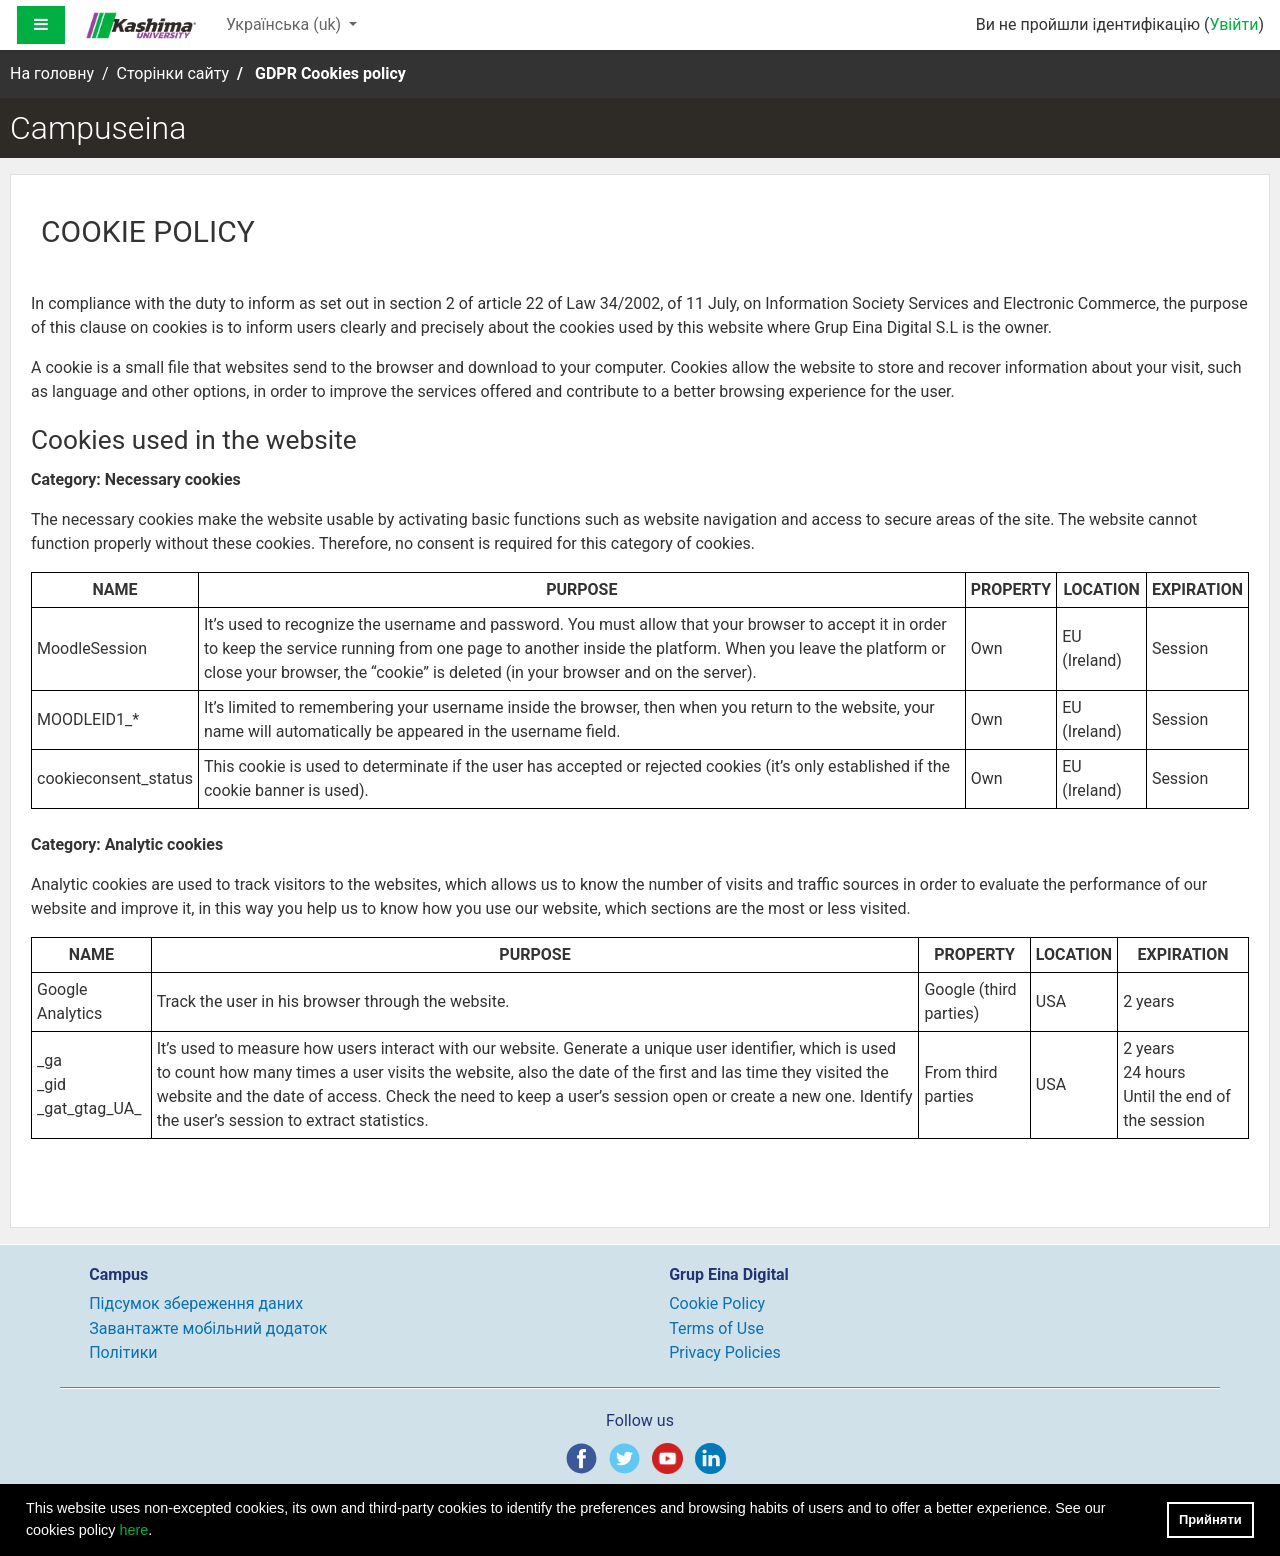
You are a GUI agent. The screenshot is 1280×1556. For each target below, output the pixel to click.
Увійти (1233, 24)
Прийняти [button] (1210, 1519)
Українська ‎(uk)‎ (285, 24)
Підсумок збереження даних (196, 1303)
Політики (123, 1352)
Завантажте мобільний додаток (208, 1328)
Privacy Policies (725, 1352)
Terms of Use (716, 1328)
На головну (52, 73)
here (134, 1530)
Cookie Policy (717, 1303)
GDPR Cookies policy (330, 73)
